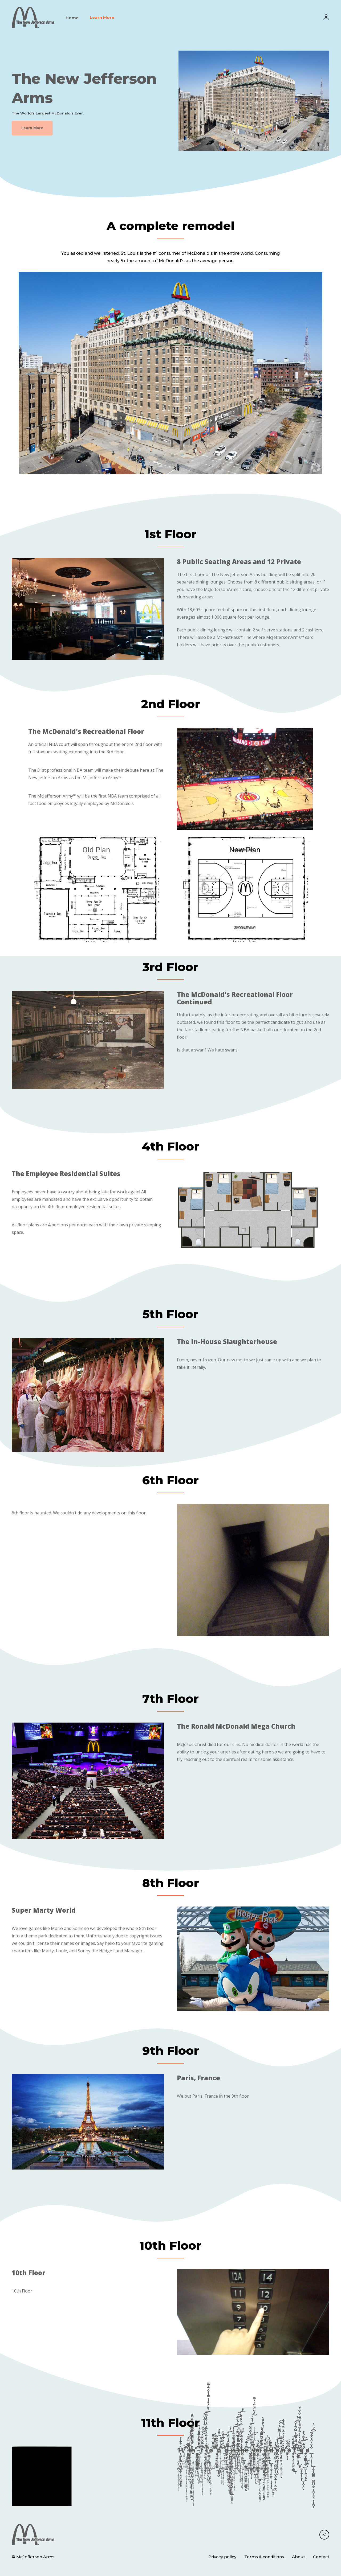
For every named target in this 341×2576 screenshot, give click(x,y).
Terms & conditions (264, 2556)
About (298, 2556)
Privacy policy (222, 2556)
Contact (321, 2556)
